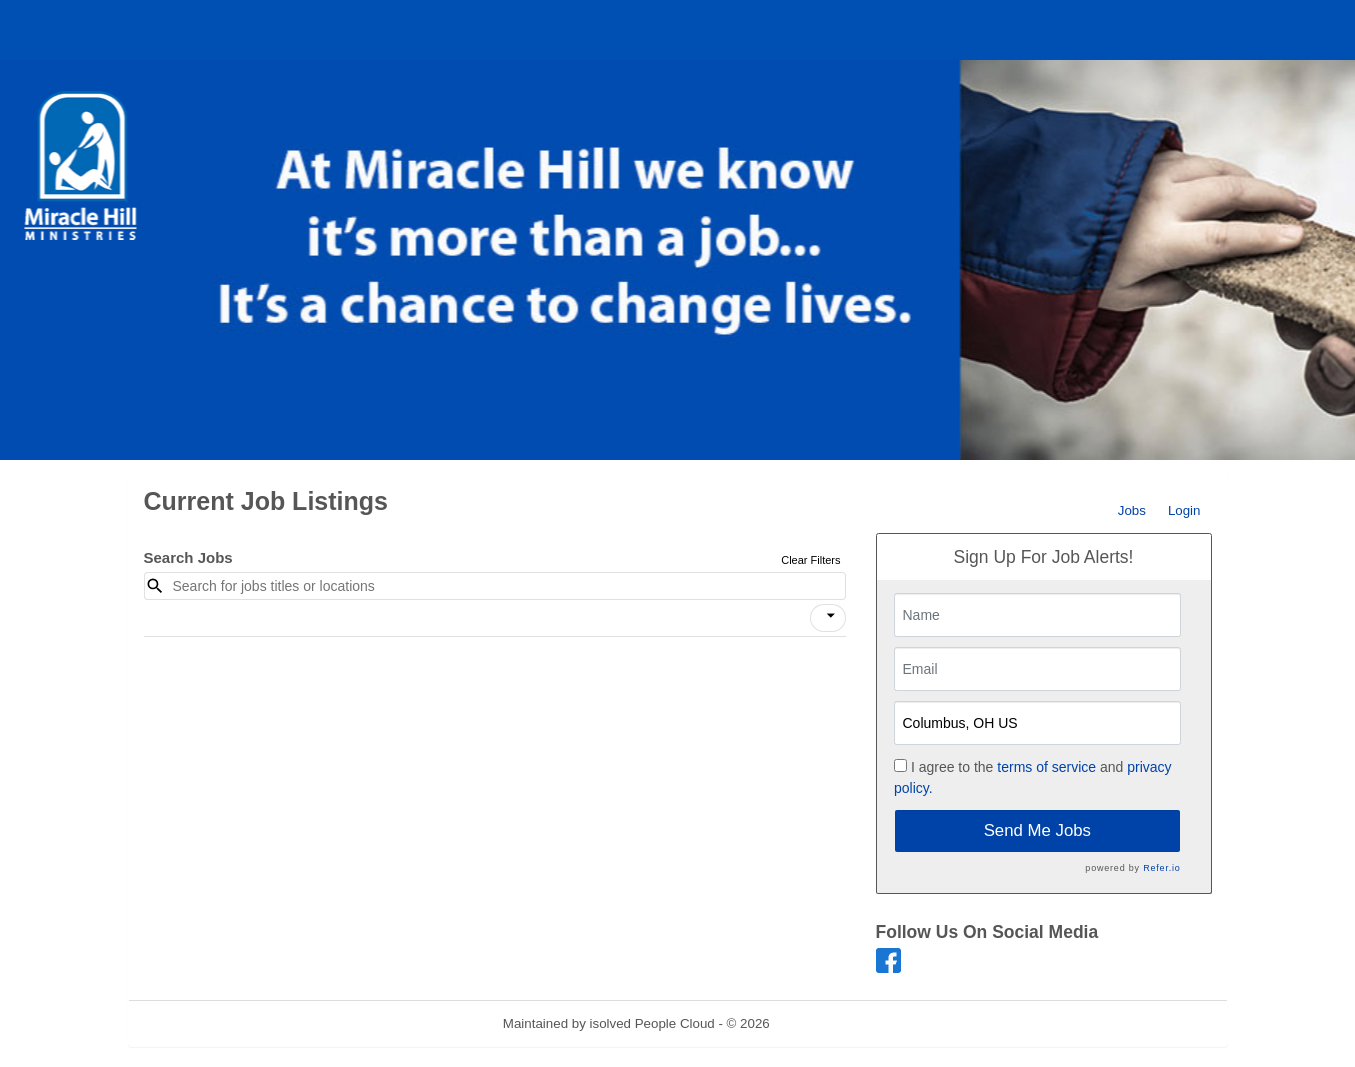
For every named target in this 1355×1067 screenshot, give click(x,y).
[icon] (831, 616)
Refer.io (1161, 868)
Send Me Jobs (1037, 830)
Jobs (1132, 510)
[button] (828, 618)
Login (1184, 510)
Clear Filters (810, 560)
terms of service (1046, 767)
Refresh (828, 1023)
